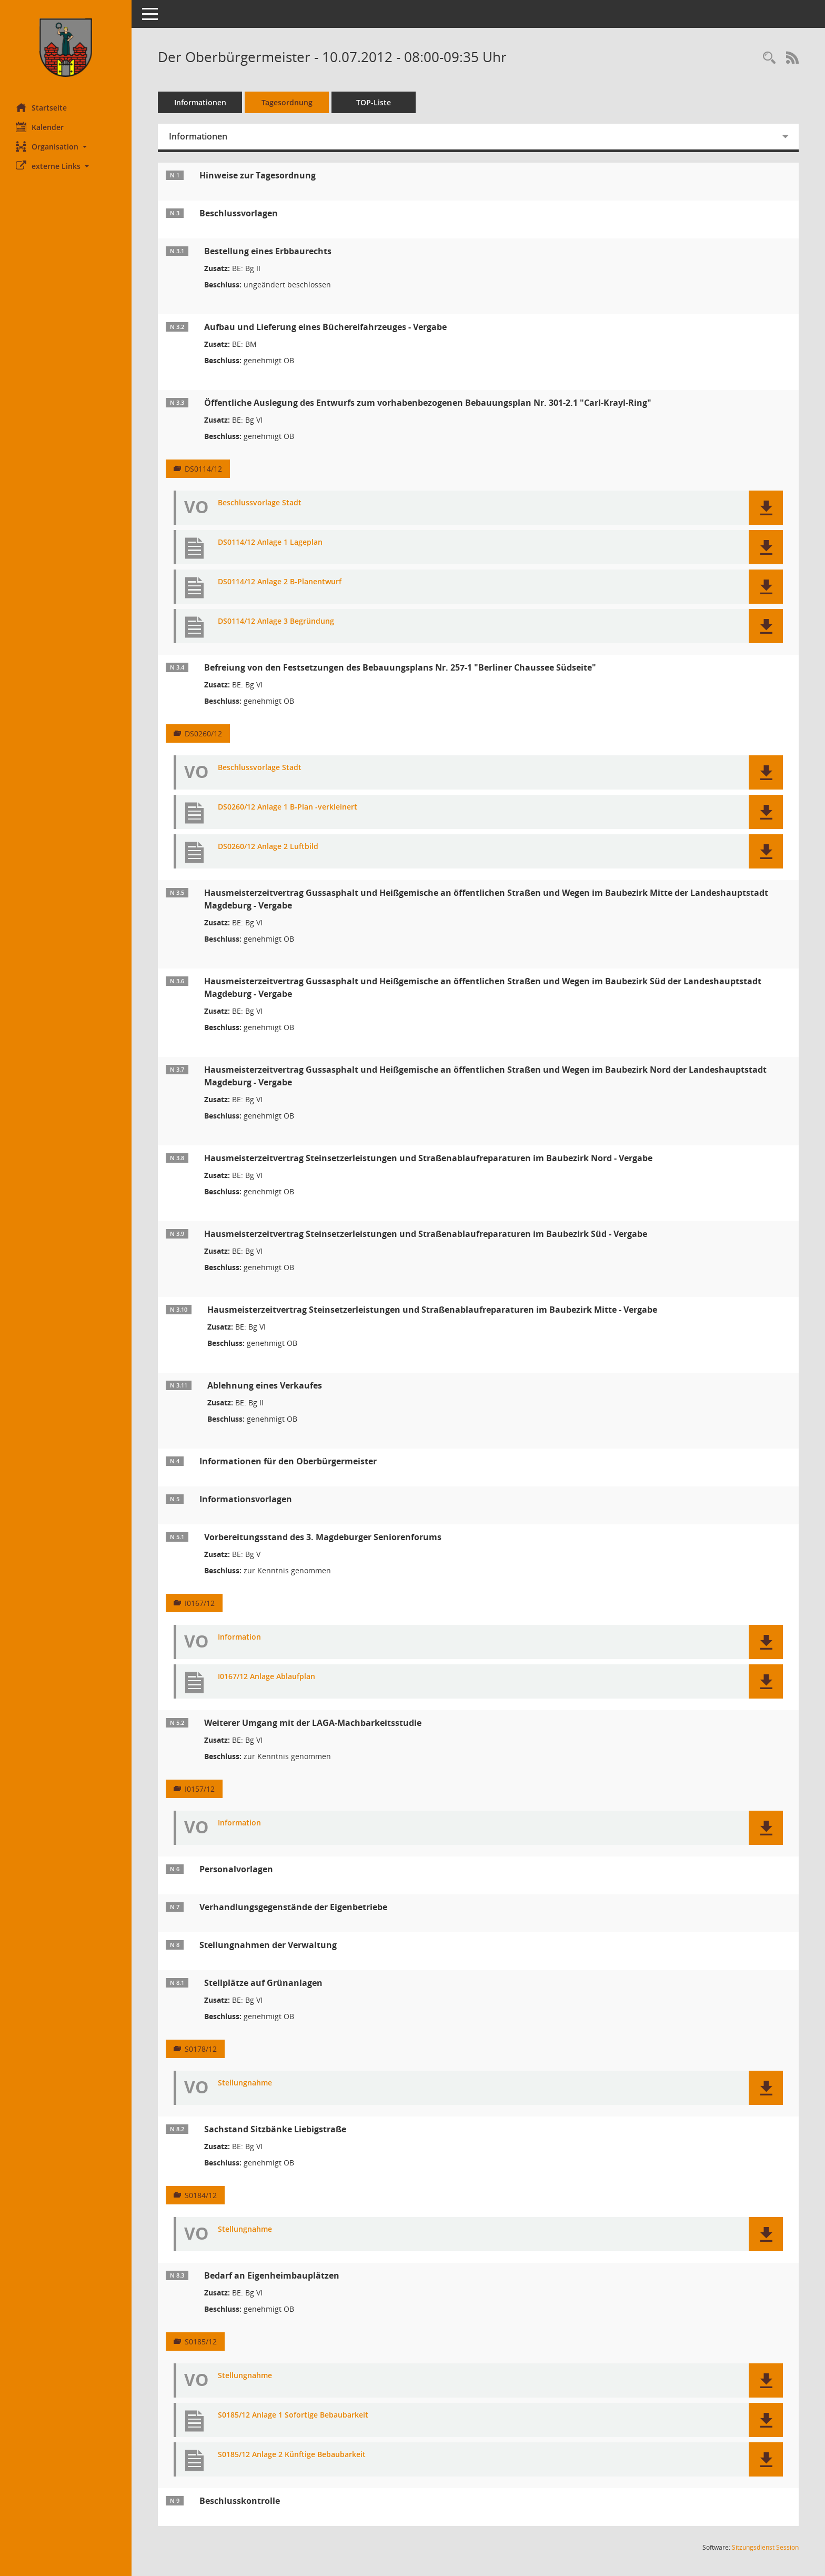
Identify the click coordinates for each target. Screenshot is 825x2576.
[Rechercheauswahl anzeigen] (769, 58)
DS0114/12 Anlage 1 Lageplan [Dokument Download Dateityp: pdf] (270, 542)
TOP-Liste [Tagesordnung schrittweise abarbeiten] (373, 102)
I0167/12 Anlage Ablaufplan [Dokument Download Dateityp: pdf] (266, 1676)
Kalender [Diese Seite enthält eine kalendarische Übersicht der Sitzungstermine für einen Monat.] (40, 127)
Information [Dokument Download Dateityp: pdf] (239, 1637)
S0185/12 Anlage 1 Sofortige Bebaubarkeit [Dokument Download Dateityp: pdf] (293, 2415)
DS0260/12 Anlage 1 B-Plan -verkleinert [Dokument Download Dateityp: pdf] (287, 807)
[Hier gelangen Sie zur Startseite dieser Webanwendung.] (66, 47)
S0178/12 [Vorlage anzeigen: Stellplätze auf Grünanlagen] (201, 2049)
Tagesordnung (287, 102)
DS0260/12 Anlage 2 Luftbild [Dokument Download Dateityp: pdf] (268, 846)
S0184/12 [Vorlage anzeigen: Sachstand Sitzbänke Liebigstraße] (201, 2195)
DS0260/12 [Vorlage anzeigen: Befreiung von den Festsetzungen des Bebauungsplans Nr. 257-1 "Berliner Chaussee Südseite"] (203, 733)
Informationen (200, 102)
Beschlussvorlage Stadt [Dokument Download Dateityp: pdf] (259, 502)
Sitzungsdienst (765, 2547)
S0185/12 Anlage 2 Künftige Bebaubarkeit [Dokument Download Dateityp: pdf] (292, 2454)
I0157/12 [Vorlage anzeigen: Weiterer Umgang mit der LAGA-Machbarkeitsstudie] (200, 1789)
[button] (66, 146)
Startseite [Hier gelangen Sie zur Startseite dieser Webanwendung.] (41, 107)
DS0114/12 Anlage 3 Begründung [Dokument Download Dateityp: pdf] (276, 621)
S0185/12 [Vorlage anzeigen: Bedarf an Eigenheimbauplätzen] (201, 2342)
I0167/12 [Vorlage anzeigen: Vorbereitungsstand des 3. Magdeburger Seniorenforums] (200, 1603)
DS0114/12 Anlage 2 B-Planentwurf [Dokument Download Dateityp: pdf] (279, 581)
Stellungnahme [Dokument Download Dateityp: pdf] (245, 2083)
